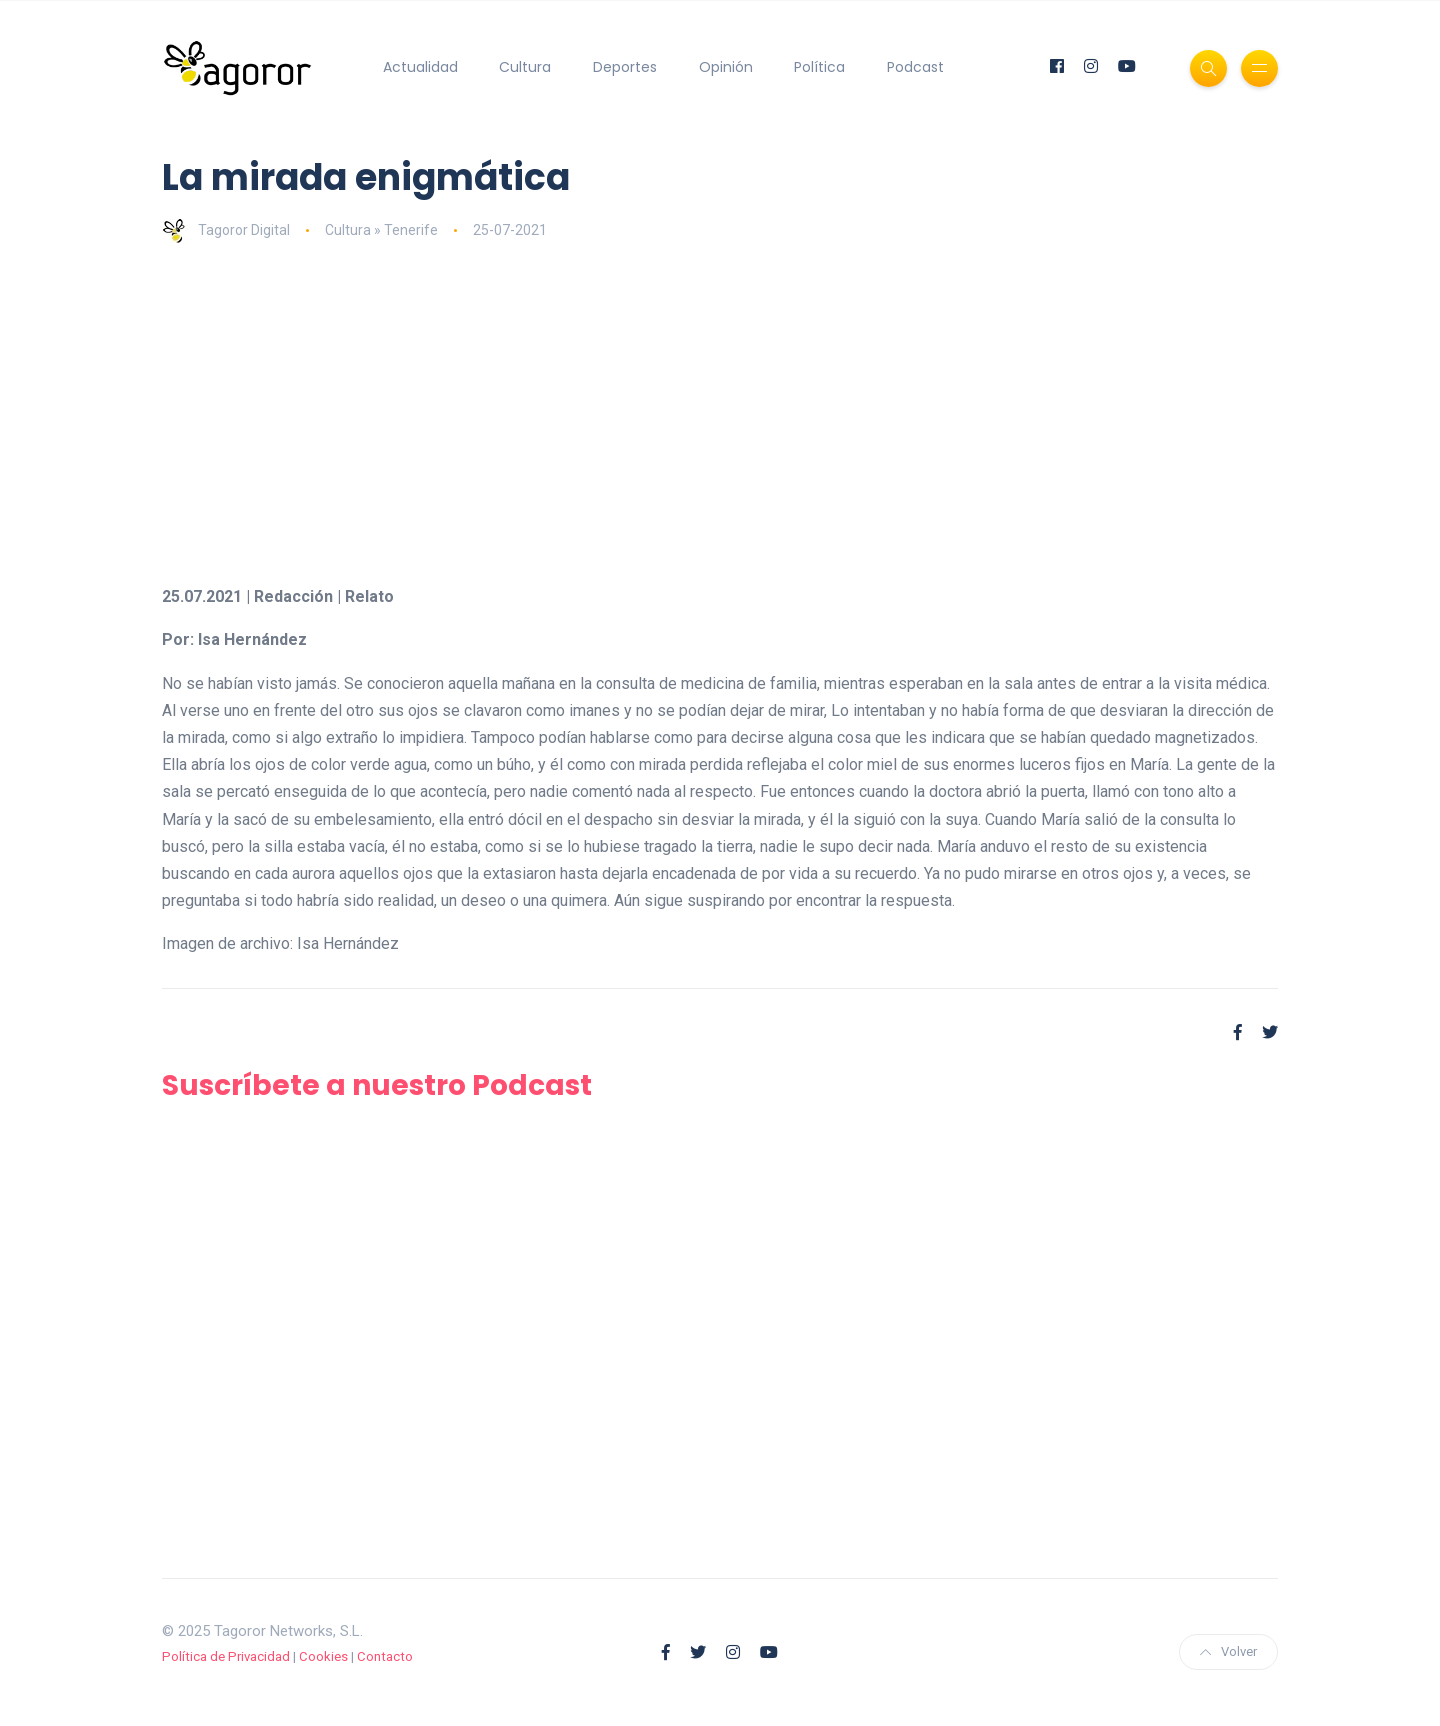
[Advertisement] (720, 413)
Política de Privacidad (226, 1656)
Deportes (625, 67)
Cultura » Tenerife (381, 230)
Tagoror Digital (226, 230)
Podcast (915, 67)
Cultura (525, 67)
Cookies (323, 1656)
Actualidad (420, 67)
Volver (1228, 1651)
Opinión (726, 67)
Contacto (385, 1656)
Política (819, 67)
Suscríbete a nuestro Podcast (377, 1085)
